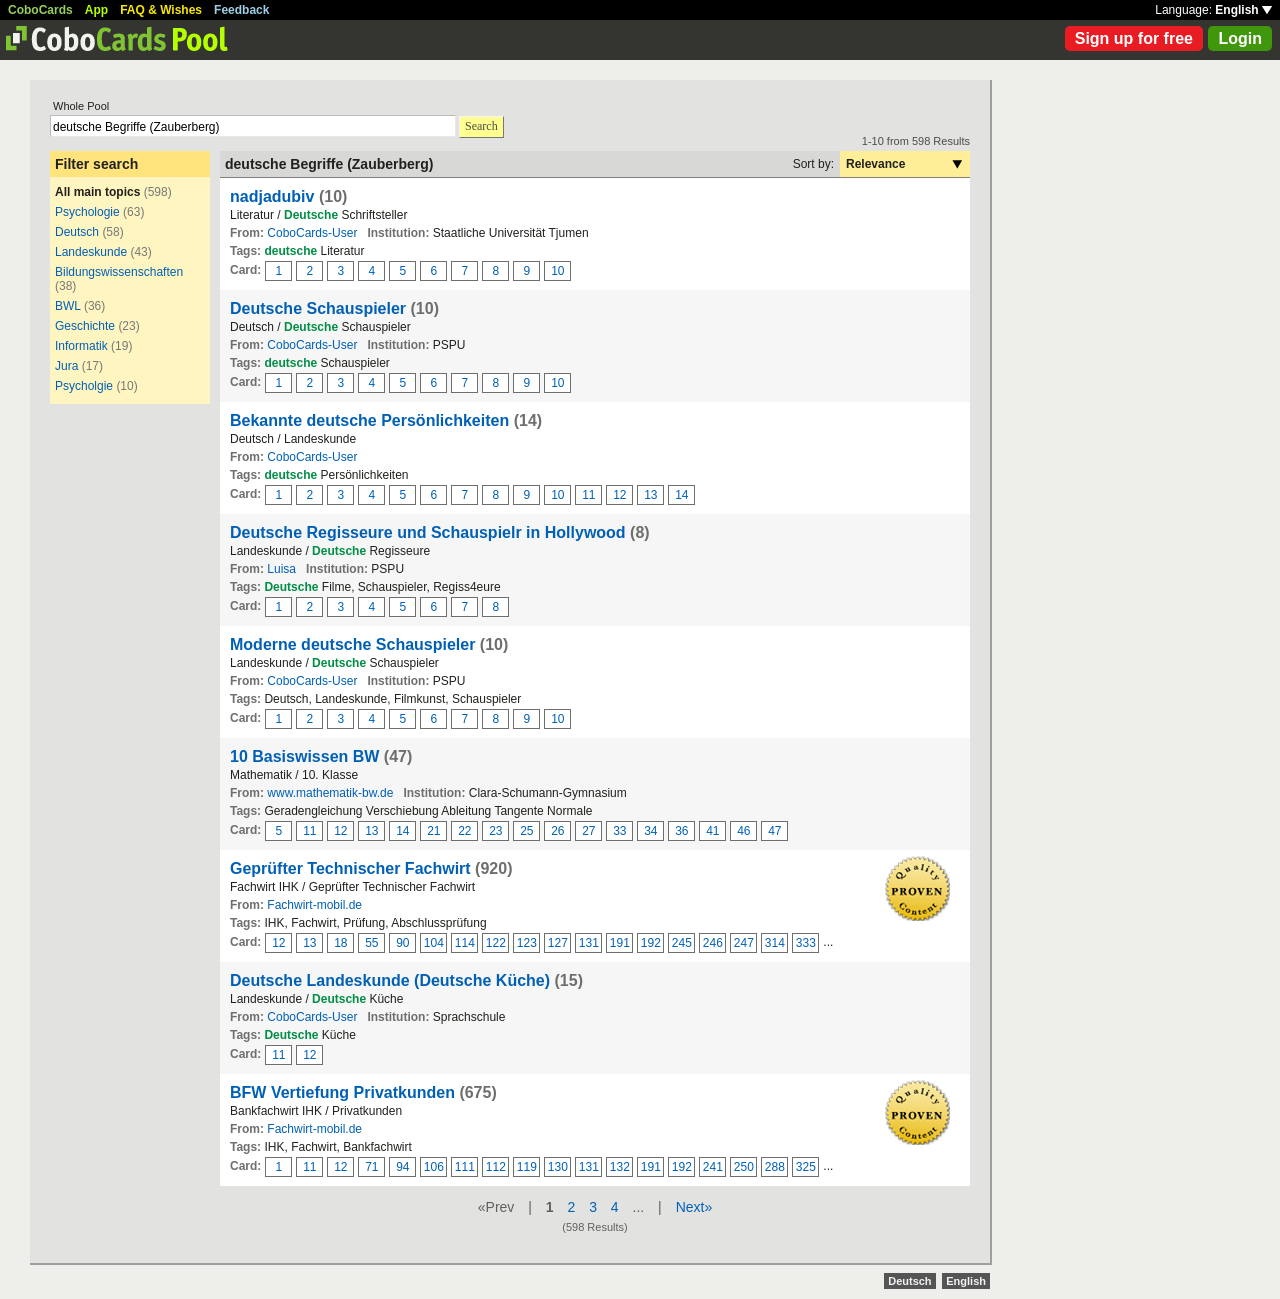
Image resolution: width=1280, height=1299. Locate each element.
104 (434, 943)
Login (1240, 38)
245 (682, 943)
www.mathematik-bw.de (330, 793)
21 (433, 831)
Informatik (81, 346)
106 (434, 1167)
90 (402, 943)
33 (619, 831)
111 (465, 1167)
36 (681, 831)
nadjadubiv (272, 196)
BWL (68, 306)
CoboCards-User (312, 233)
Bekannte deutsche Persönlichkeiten (369, 420)
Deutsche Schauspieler (318, 308)
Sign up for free (1134, 38)
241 (713, 1167)
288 (775, 1167)
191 (620, 943)
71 (371, 1167)
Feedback (241, 10)
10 (557, 271)
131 (589, 943)
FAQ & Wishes (161, 10)
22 (464, 831)
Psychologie (87, 212)
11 (588, 495)
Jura (66, 366)
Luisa (281, 569)
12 (619, 495)
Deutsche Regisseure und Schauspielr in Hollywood (428, 532)
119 (527, 1167)
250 (744, 1167)
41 (712, 831)
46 (743, 831)
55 (371, 943)
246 (713, 943)
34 (650, 831)
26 (557, 831)
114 (465, 943)
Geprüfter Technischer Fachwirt (350, 868)
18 (340, 943)
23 (495, 831)
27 (588, 831)
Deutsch (77, 232)
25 (526, 831)
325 (806, 1167)
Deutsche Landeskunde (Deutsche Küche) (390, 980)
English (1243, 10)
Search (481, 126)
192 (651, 943)
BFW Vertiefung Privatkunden (342, 1092)
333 (806, 943)
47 (774, 831)
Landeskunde (91, 252)
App (96, 10)
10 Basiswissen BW (304, 756)
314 (775, 943)
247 (744, 943)
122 (496, 943)
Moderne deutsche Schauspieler (352, 644)
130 (558, 1167)
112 (496, 1167)
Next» (694, 1207)
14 (681, 495)
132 (620, 1167)
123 (527, 943)
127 (558, 943)
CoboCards (40, 10)
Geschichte (85, 326)
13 (650, 495)
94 (402, 1167)
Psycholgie (84, 386)
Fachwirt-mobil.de (314, 905)
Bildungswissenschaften (119, 272)
